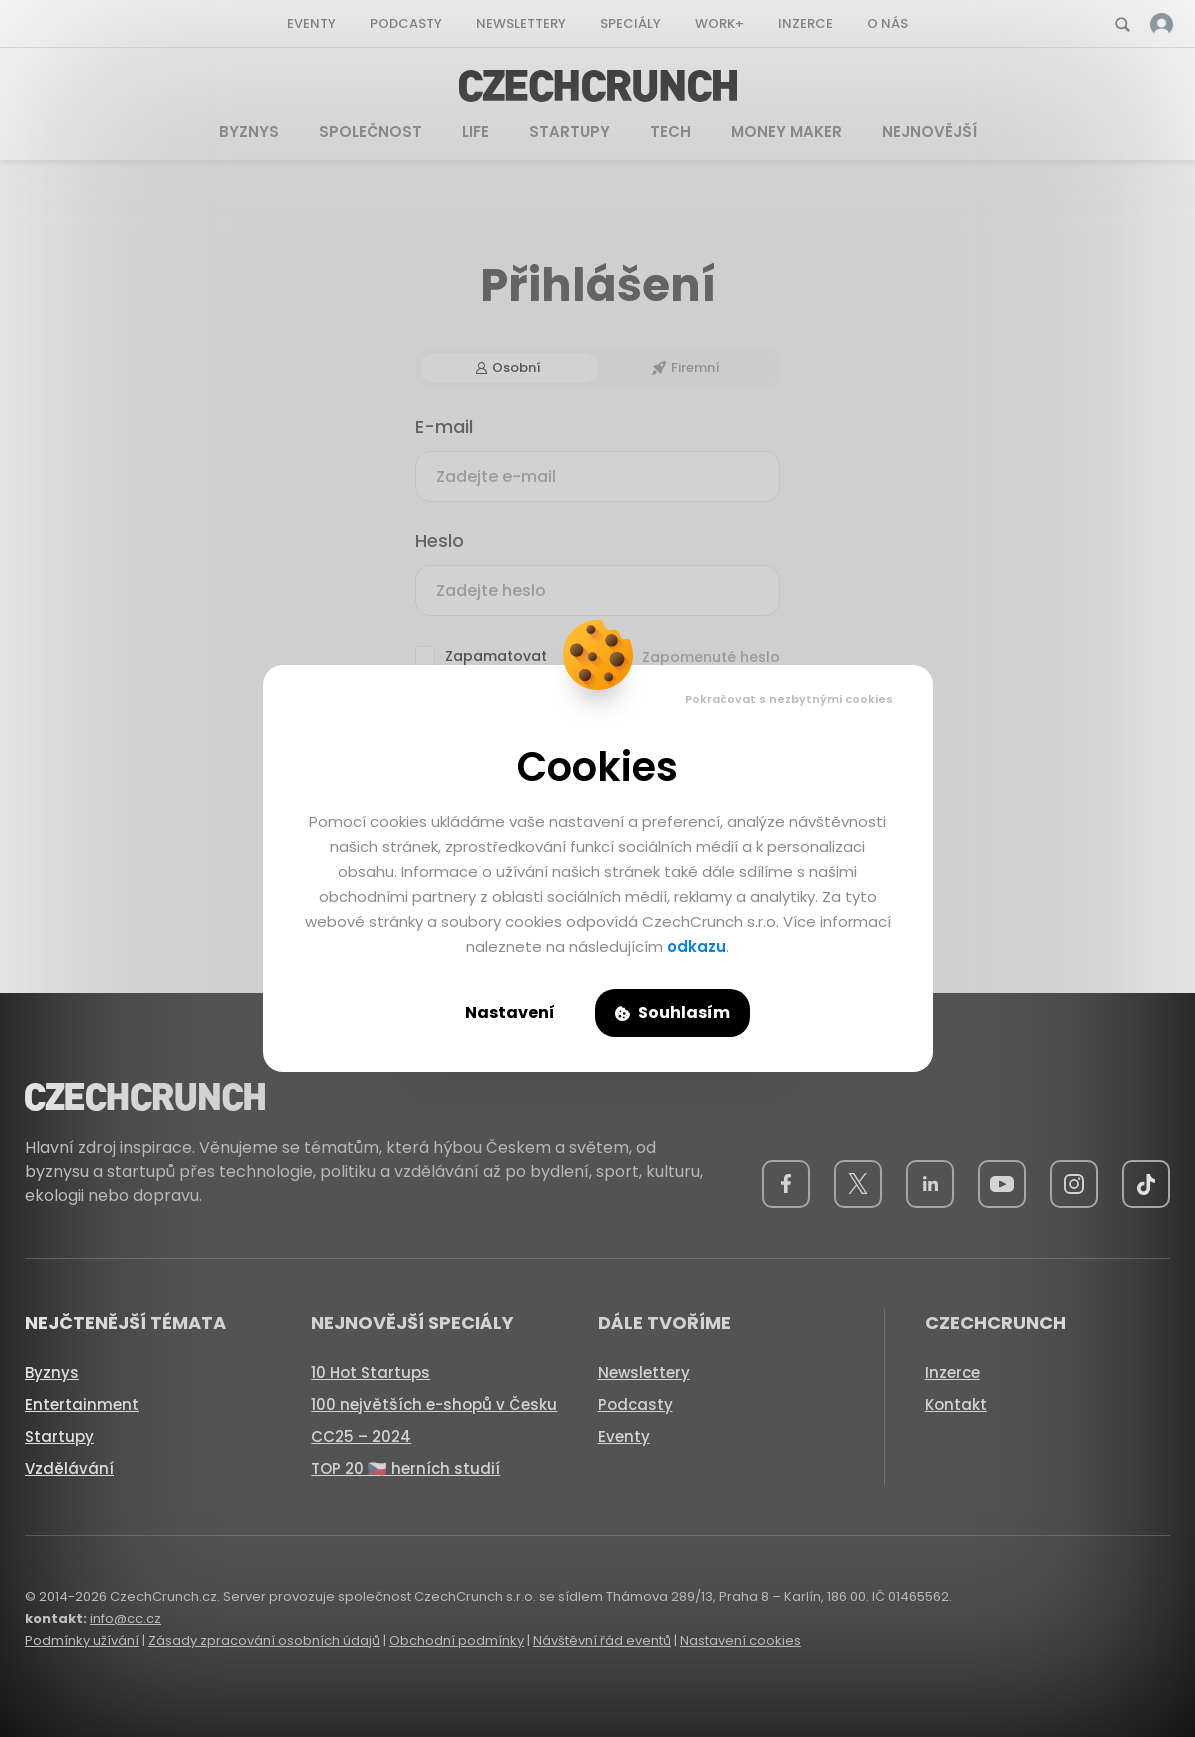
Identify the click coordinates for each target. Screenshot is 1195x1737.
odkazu (696, 946)
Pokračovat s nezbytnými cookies (789, 699)
